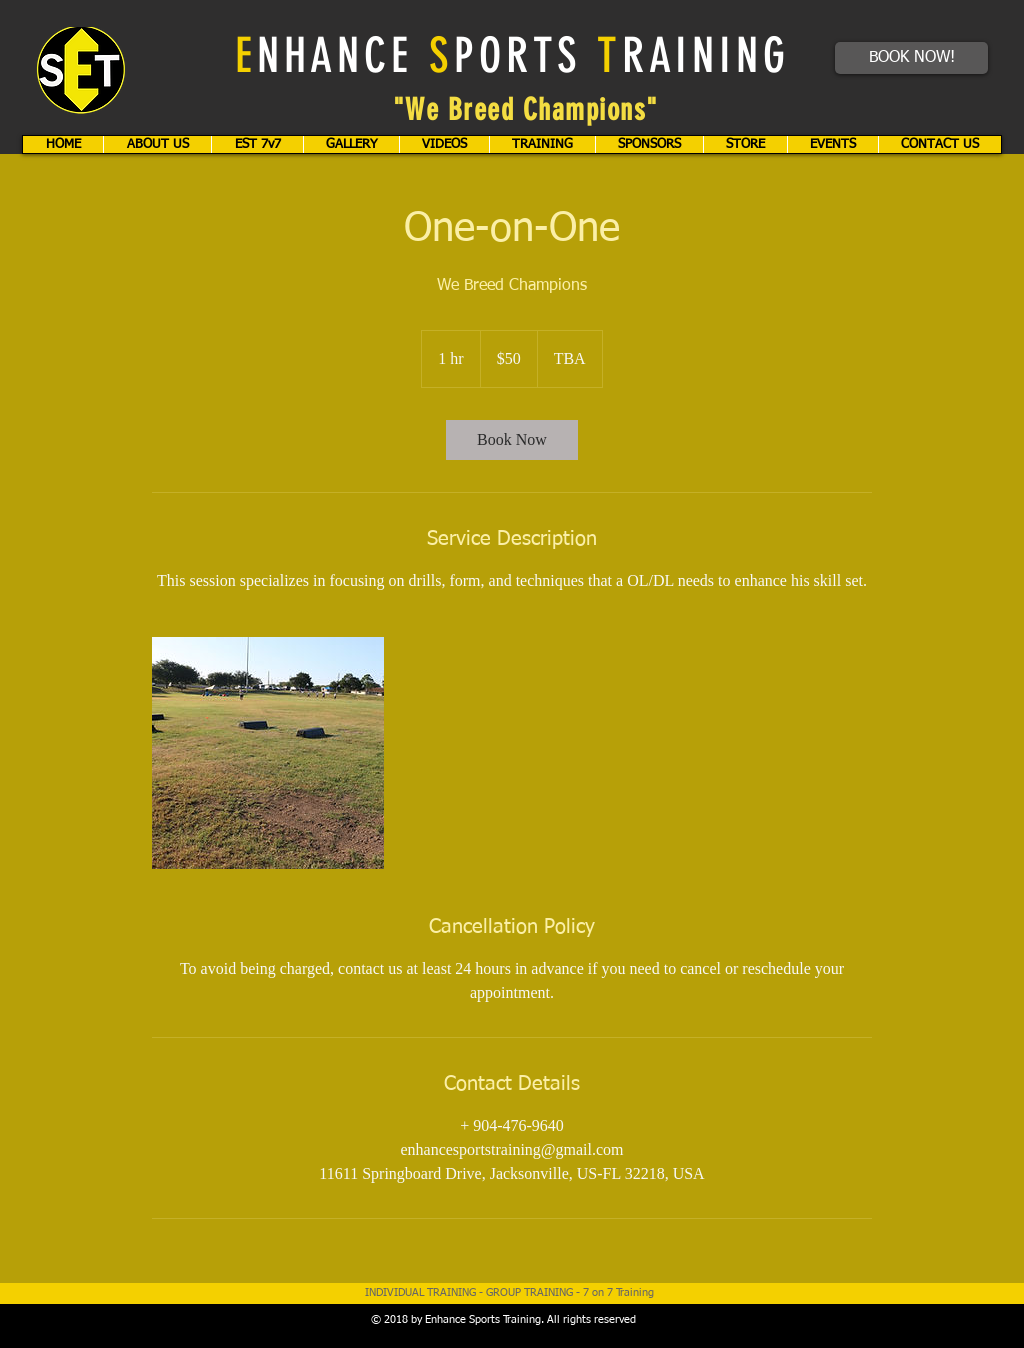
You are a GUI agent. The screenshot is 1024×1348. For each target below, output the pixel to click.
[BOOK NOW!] (911, 58)
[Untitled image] (268, 753)
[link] (512, 440)
